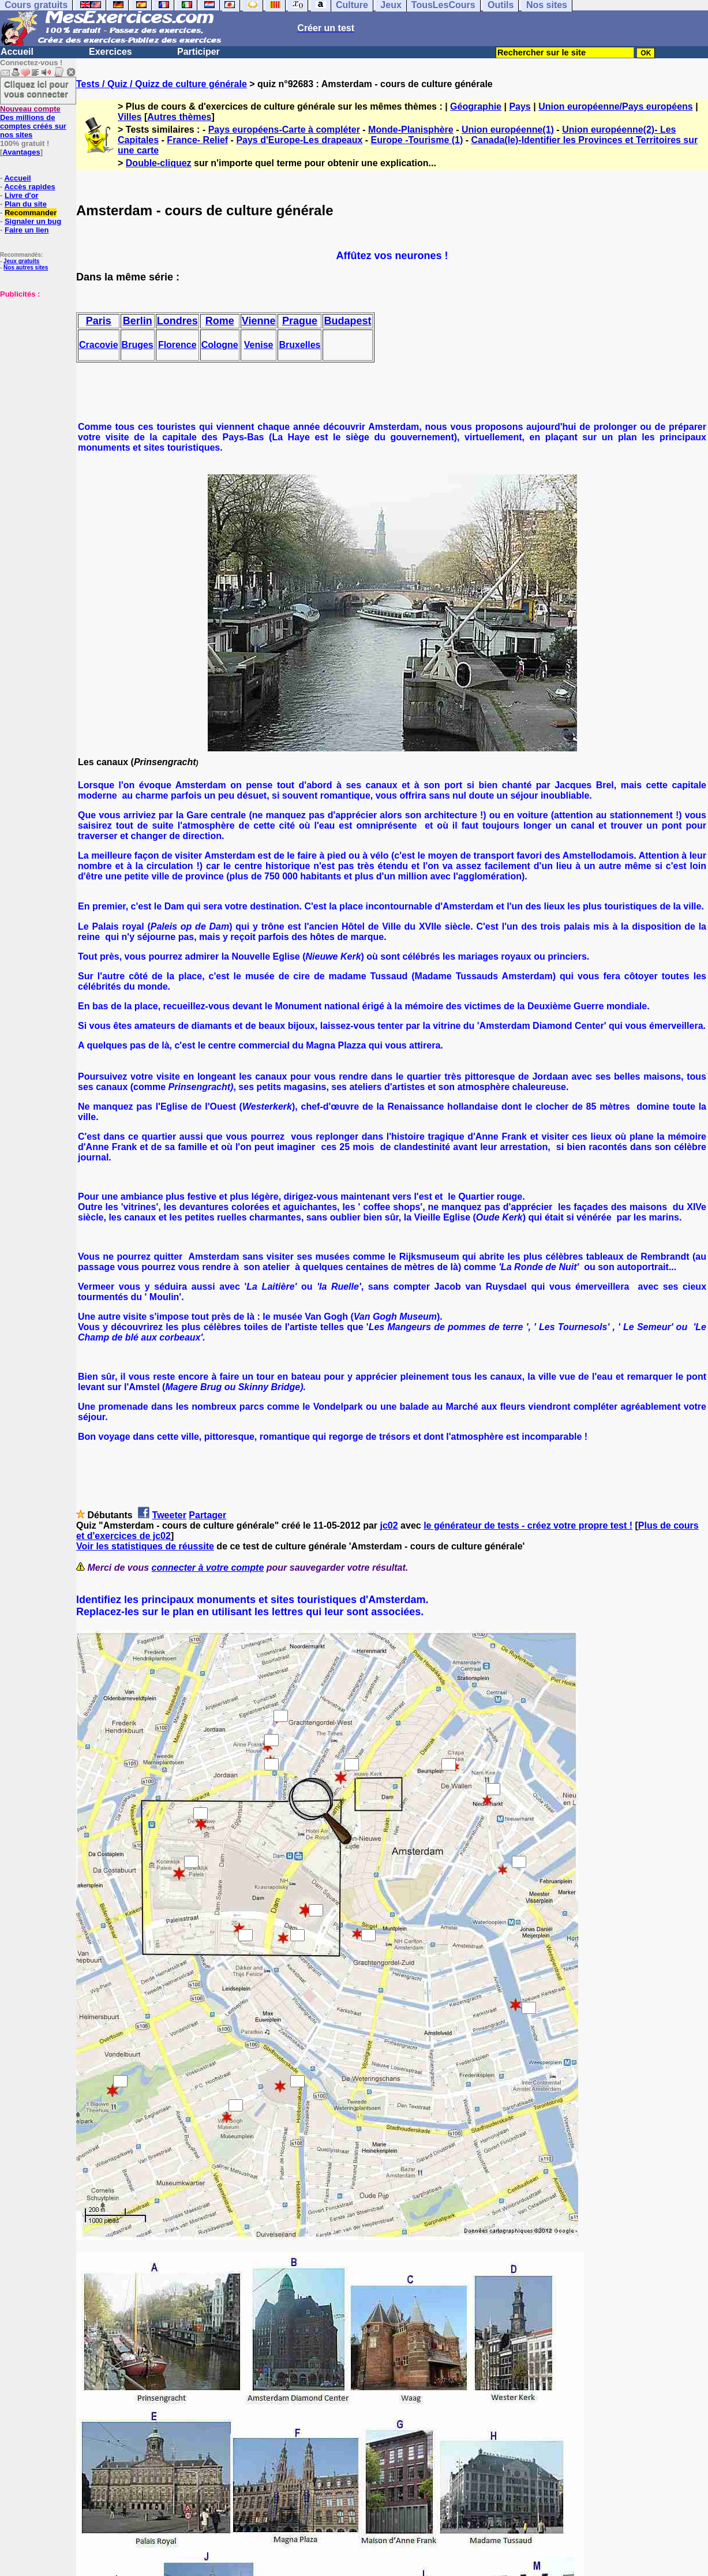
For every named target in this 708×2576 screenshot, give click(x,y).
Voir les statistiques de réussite (145, 1546)
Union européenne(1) (508, 129)
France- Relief (197, 140)
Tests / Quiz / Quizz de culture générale (161, 84)
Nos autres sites (25, 267)
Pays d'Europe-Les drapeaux (299, 140)
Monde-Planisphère (411, 129)
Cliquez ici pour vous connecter (36, 89)
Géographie (475, 106)
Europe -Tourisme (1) (417, 140)
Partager (207, 1515)
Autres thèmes (179, 117)
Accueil (17, 52)
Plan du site (26, 204)
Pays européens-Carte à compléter (284, 129)
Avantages (21, 152)
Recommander (31, 212)
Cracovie (98, 345)
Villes (130, 117)
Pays (519, 106)
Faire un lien (27, 230)
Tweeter (169, 1515)
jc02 (389, 1525)
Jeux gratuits (21, 261)
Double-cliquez (159, 163)
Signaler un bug (33, 221)
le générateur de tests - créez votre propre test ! (528, 1525)
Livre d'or (22, 195)
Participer (198, 52)
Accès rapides (29, 186)
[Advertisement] (34, 356)
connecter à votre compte (208, 1567)
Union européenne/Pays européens (615, 106)
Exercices (110, 52)
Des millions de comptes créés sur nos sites (33, 121)
